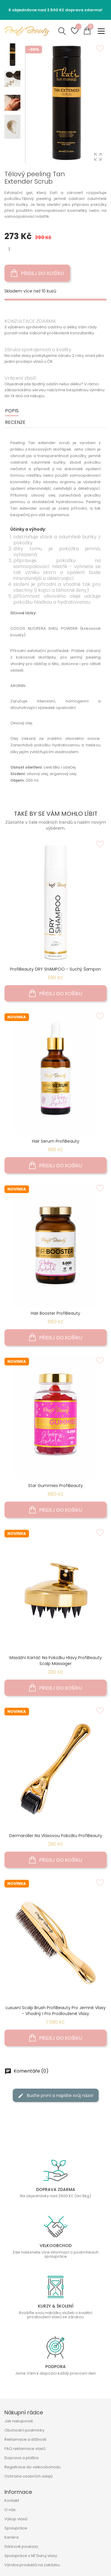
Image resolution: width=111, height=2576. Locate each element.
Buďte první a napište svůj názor (56, 2095)
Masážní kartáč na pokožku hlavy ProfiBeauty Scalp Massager (55, 1661)
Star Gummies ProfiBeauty (55, 1486)
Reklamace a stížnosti (25, 2439)
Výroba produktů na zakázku (32, 2565)
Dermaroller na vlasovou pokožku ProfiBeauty (55, 1836)
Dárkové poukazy (21, 2546)
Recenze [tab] (15, 422)
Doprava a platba (21, 2458)
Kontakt (11, 2500)
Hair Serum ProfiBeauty (55, 1141)
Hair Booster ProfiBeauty (55, 1313)
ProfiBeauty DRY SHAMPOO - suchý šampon (55, 969)
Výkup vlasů (15, 2519)
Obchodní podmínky (24, 2430)
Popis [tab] (12, 410)
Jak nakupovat (18, 2421)
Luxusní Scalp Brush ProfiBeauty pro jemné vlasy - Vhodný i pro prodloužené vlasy (56, 2011)
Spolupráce (15, 2528)
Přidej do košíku (37, 273)
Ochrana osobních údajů (28, 2476)
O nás (10, 2510)
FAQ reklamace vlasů (24, 2448)
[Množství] (9, 249)
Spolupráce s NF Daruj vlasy (30, 2555)
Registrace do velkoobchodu (32, 2467)
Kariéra (11, 2537)
